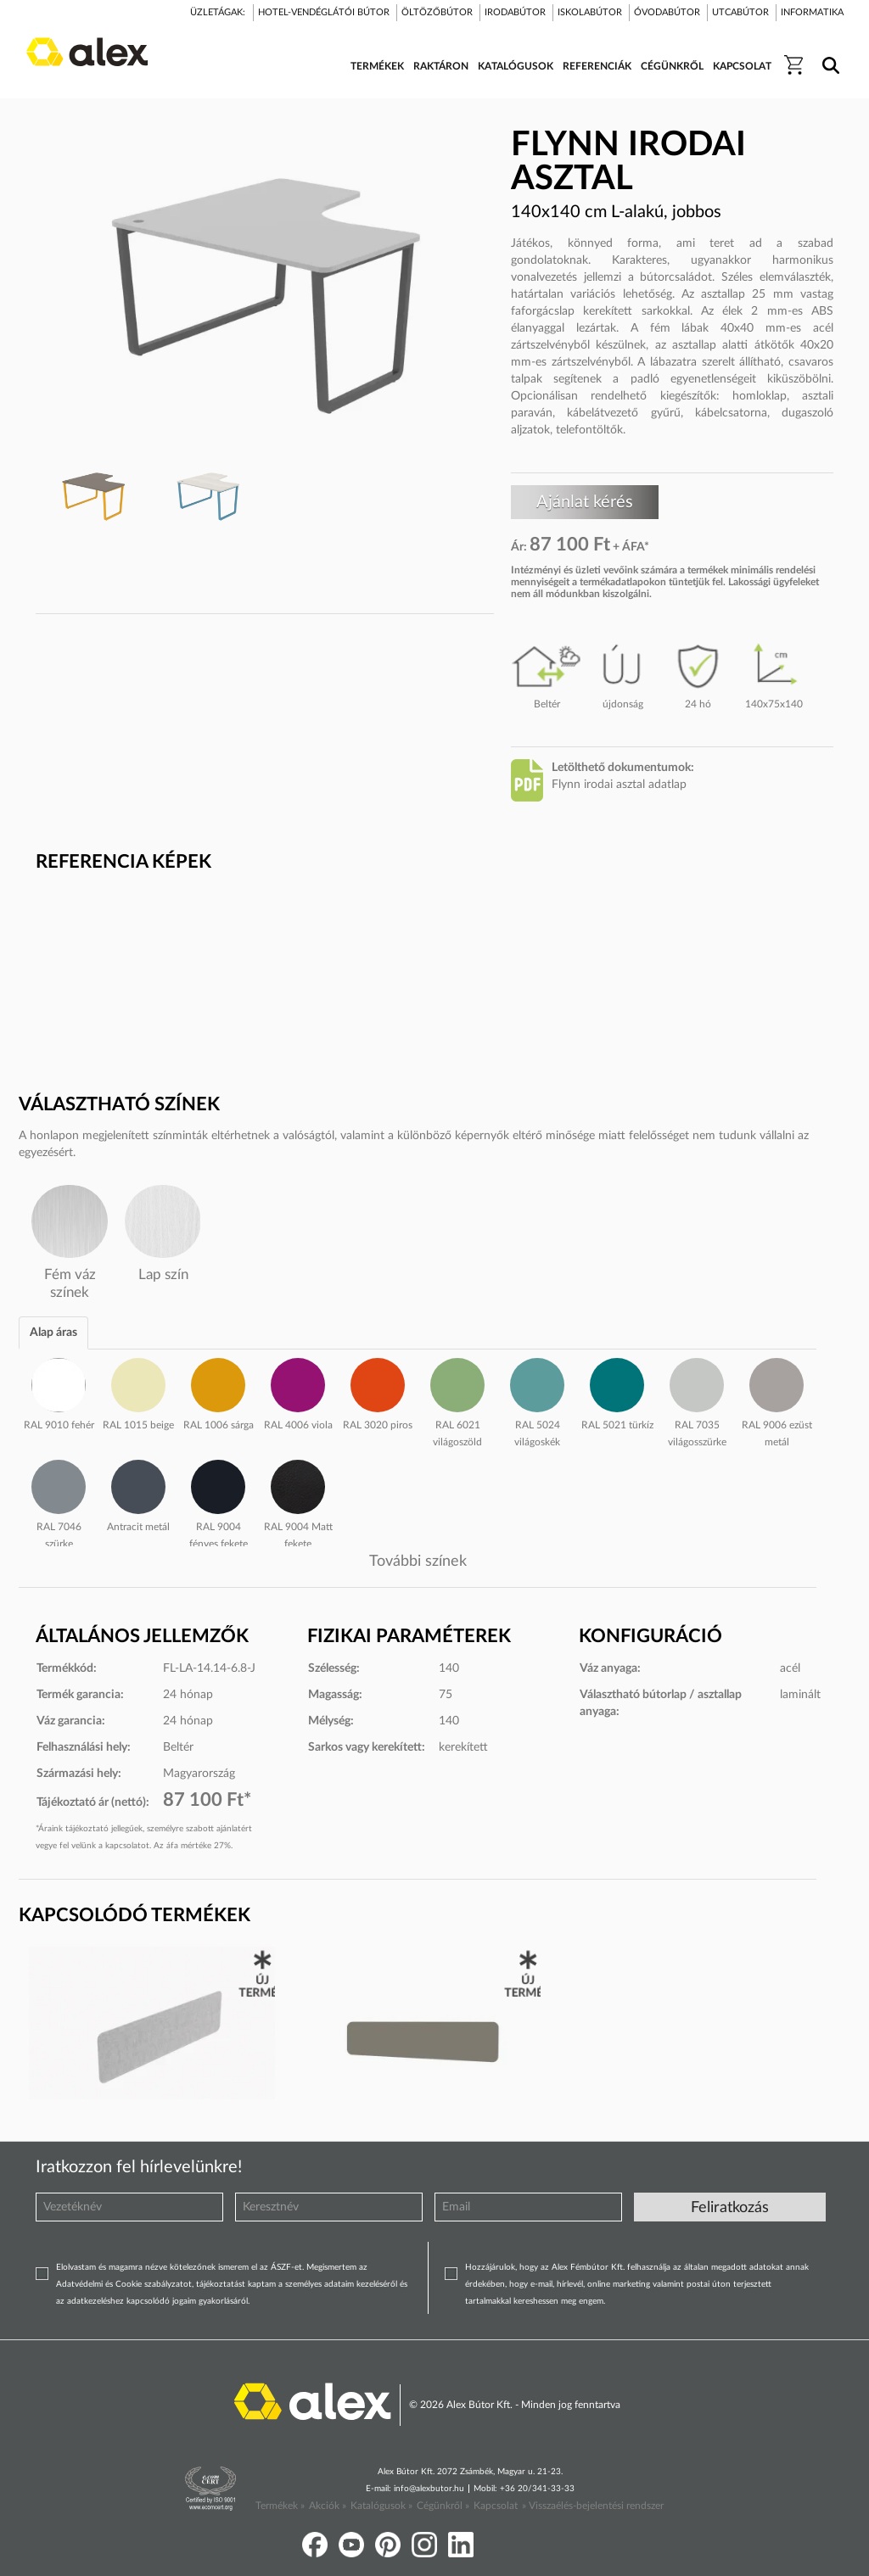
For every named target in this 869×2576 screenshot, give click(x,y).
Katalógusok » (381, 2506)
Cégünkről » (443, 2506)
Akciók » (327, 2506)
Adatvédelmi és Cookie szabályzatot (124, 2284)
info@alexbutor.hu (429, 2488)
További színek (418, 1561)
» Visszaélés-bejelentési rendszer (593, 2506)
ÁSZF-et (286, 2267)
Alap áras (53, 1332)
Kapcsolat (496, 2506)
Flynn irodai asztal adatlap (619, 785)
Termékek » (280, 2506)
